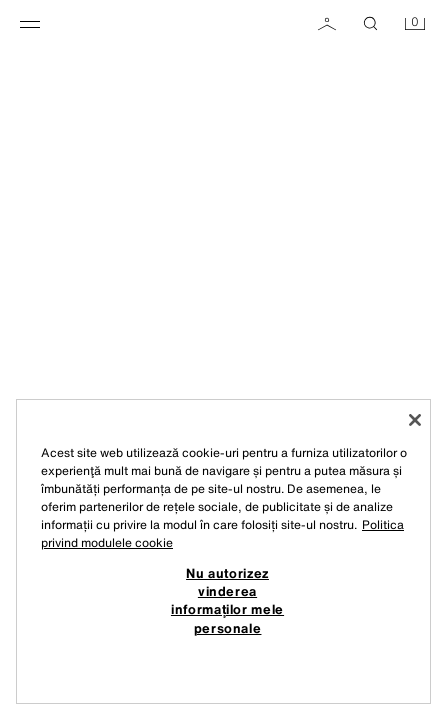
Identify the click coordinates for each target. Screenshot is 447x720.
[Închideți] (415, 420)
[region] (223, 552)
